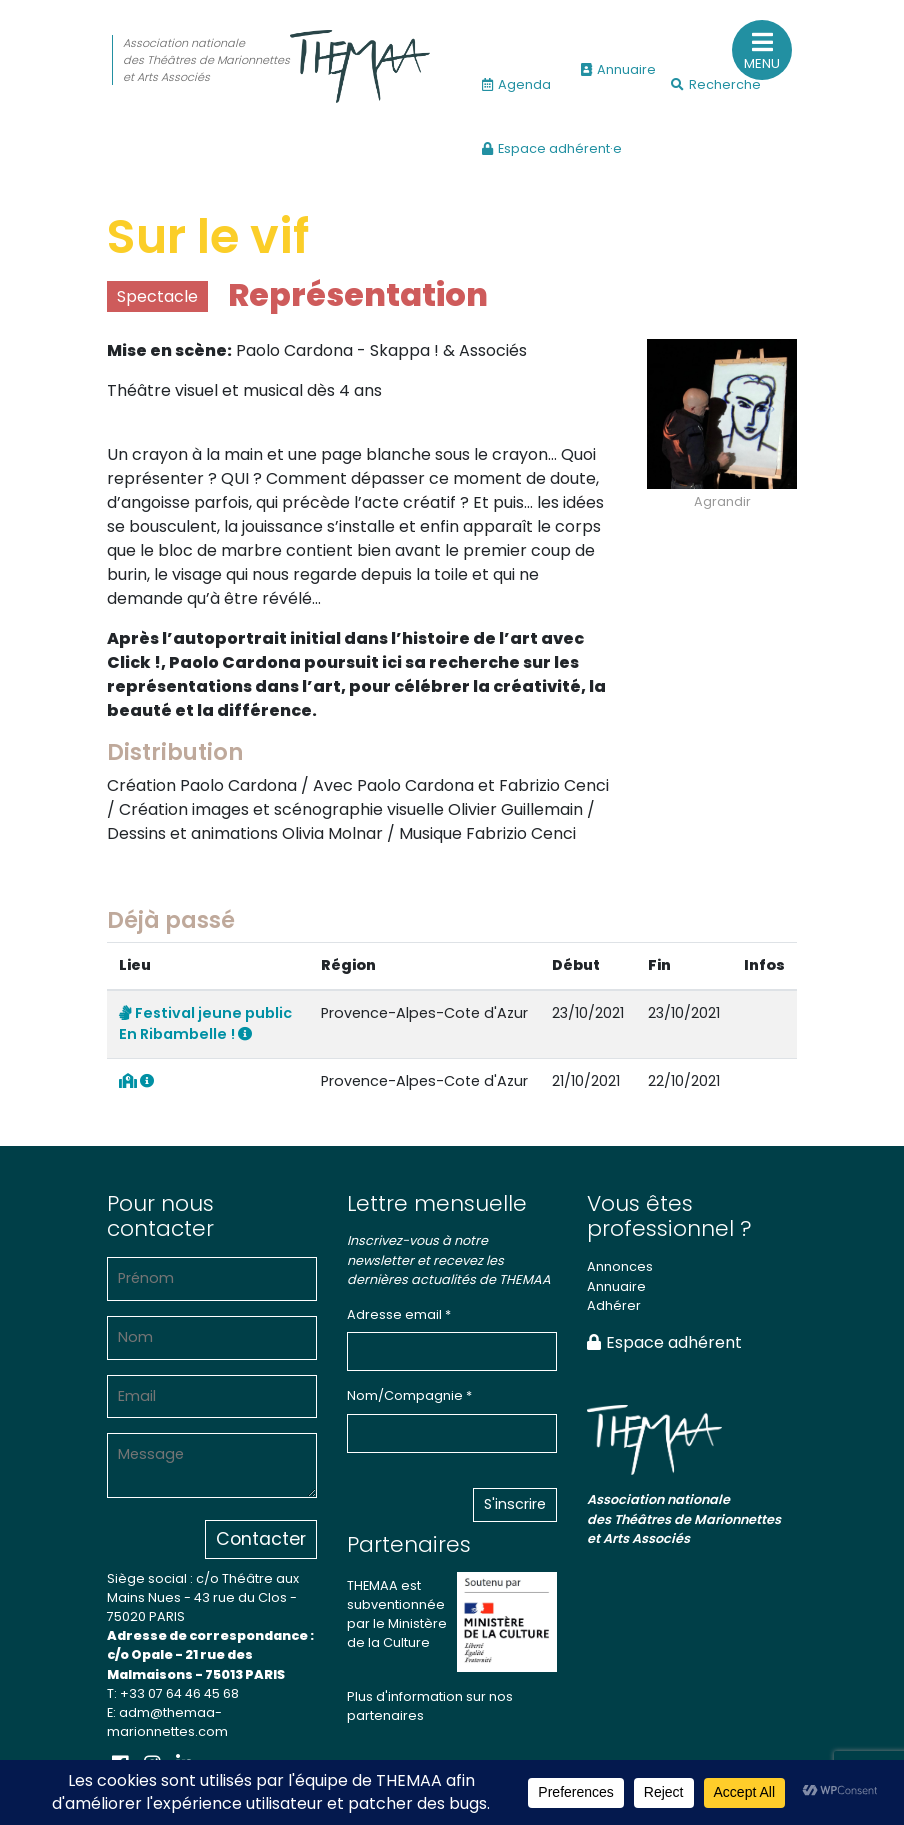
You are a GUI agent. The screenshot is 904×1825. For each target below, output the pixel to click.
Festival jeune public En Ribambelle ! (205, 1024)
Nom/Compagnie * (409, 1395)
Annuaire (618, 69)
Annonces (620, 1266)
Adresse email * (399, 1314)
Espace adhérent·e (552, 148)
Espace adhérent (664, 1342)
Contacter (261, 1539)
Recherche (716, 84)
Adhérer (614, 1305)
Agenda (516, 84)
